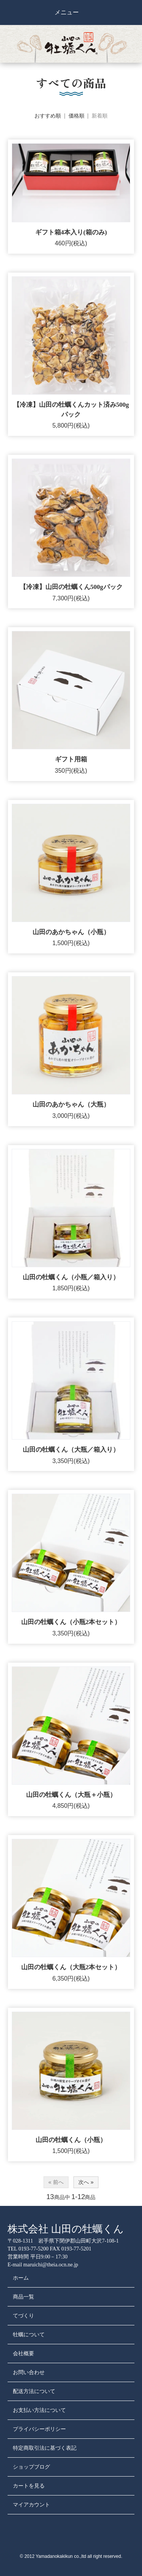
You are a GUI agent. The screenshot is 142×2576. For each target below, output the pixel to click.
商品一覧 (23, 2297)
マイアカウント (31, 2505)
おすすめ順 (47, 116)
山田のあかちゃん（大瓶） (71, 1104)
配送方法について (34, 2391)
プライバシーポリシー (39, 2429)
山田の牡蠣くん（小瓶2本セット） (71, 1622)
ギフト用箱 (71, 759)
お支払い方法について (39, 2410)
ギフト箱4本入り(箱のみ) (71, 232)
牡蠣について (29, 2334)
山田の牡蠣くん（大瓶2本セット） (71, 1967)
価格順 (76, 116)
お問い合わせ (29, 2372)
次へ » (86, 2182)
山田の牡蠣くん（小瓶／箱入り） (71, 1277)
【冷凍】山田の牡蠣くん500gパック (71, 587)
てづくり (23, 2316)
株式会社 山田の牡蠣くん (66, 2229)
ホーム (21, 2278)
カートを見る (29, 2486)
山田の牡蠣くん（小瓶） (71, 2140)
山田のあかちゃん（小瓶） (71, 932)
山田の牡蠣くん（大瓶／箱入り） (71, 1449)
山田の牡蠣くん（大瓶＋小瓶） (71, 1794)
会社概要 (23, 2353)
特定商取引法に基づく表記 (44, 2448)
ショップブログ (31, 2467)
